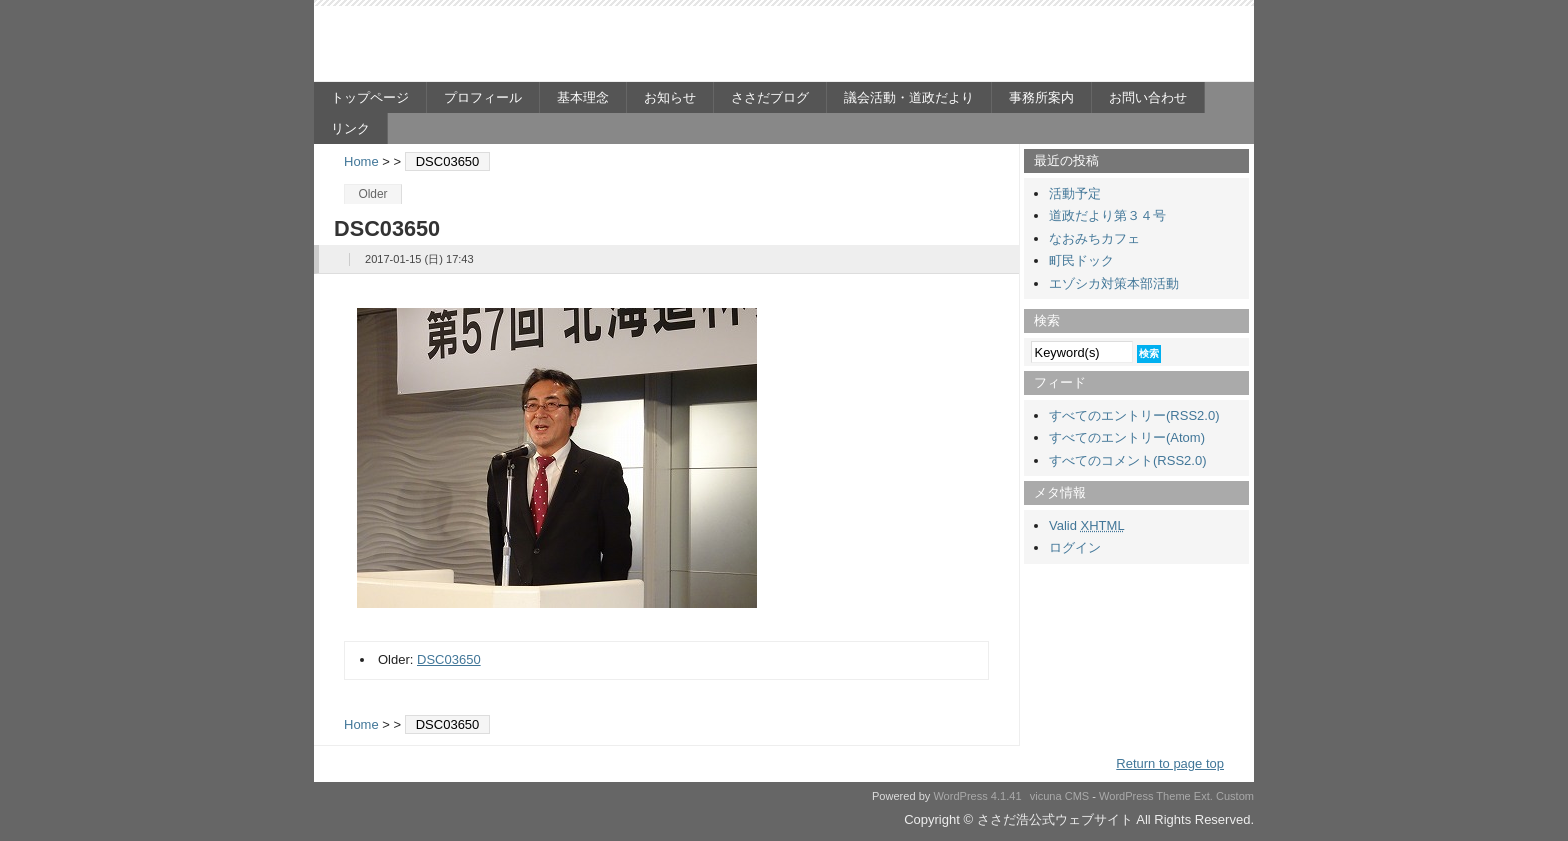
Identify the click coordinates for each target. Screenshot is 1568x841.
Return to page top (1170, 763)
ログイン (1075, 547)
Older (372, 194)
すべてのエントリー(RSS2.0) (1134, 415)
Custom (1235, 796)
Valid (1087, 525)
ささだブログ (770, 97)
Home (361, 161)
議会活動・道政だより (909, 97)
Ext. (1203, 796)
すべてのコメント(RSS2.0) (1127, 460)
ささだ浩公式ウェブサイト (509, 46)
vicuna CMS (1060, 796)
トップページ (370, 97)
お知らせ (670, 97)
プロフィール (483, 97)
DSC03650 (449, 659)
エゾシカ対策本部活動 (1114, 283)
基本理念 (583, 97)
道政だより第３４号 (1107, 215)
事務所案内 (1041, 97)
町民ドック (1081, 260)
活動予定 (1075, 193)
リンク (350, 128)
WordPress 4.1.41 (977, 796)
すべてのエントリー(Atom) (1127, 437)
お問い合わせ (1148, 97)
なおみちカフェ (1094, 238)
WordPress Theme (1145, 796)
